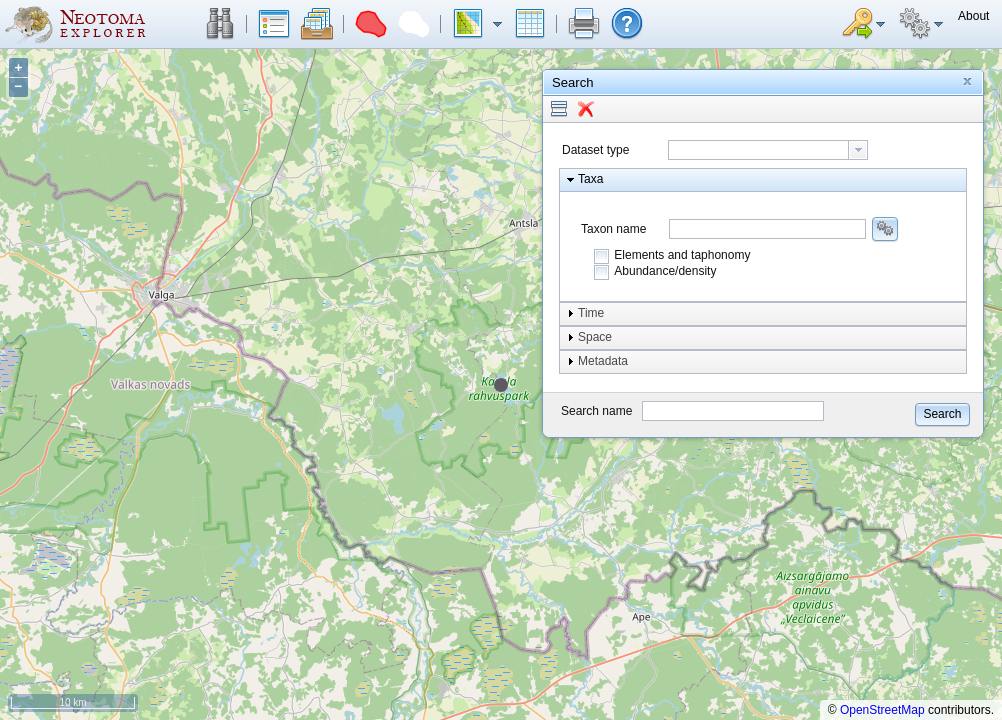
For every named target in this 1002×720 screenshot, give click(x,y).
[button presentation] (858, 150)
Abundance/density (665, 271)
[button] (220, 24)
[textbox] (758, 150)
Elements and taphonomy (682, 255)
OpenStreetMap (882, 710)
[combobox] (768, 150)
